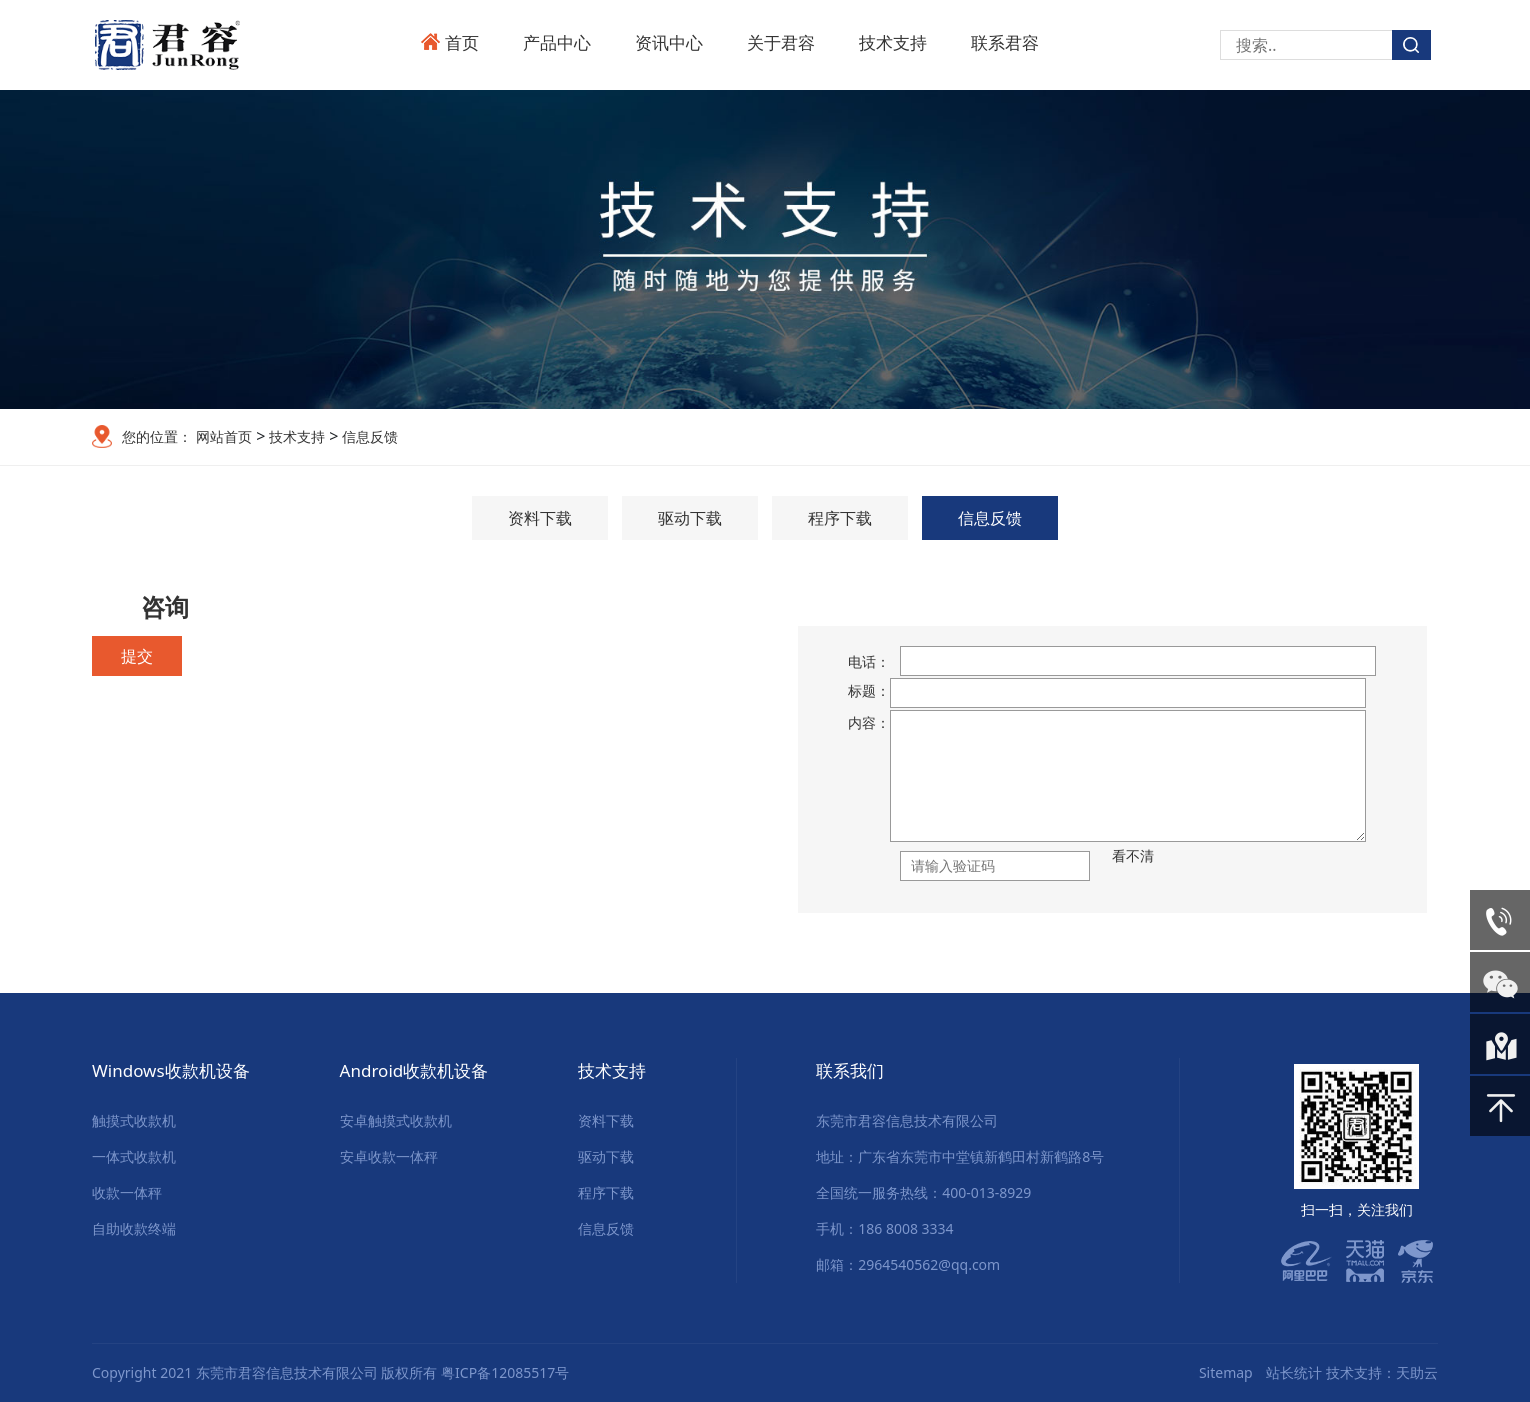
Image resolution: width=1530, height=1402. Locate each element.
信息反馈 (368, 436)
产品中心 (557, 42)
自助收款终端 (134, 1228)
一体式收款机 (134, 1156)
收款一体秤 (127, 1192)
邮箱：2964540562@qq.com (908, 1264)
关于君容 (781, 42)
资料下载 (540, 518)
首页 (462, 42)
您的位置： (157, 436)
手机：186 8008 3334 (884, 1228)
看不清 (1133, 855)
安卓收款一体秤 (389, 1156)
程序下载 (840, 518)
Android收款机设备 (414, 1070)
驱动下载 (690, 518)
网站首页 (224, 436)
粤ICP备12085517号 (505, 1372)
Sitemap (1226, 1372)
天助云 (1417, 1372)
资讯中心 (669, 42)
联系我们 (850, 1070)
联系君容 (1005, 42)
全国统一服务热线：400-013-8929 (923, 1192)
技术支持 (893, 42)
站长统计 (1294, 1372)
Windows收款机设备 (171, 1070)
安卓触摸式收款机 (396, 1120)
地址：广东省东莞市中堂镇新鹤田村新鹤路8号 (960, 1156)
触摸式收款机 (134, 1120)
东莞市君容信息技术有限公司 (907, 1120)
